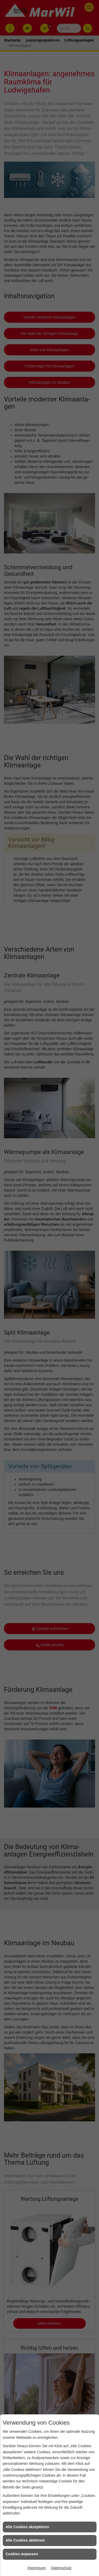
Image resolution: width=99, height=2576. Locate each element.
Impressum (36, 2568)
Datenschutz (61, 2568)
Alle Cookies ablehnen (25, 2540)
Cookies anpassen (22, 2554)
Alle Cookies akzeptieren (27, 2527)
